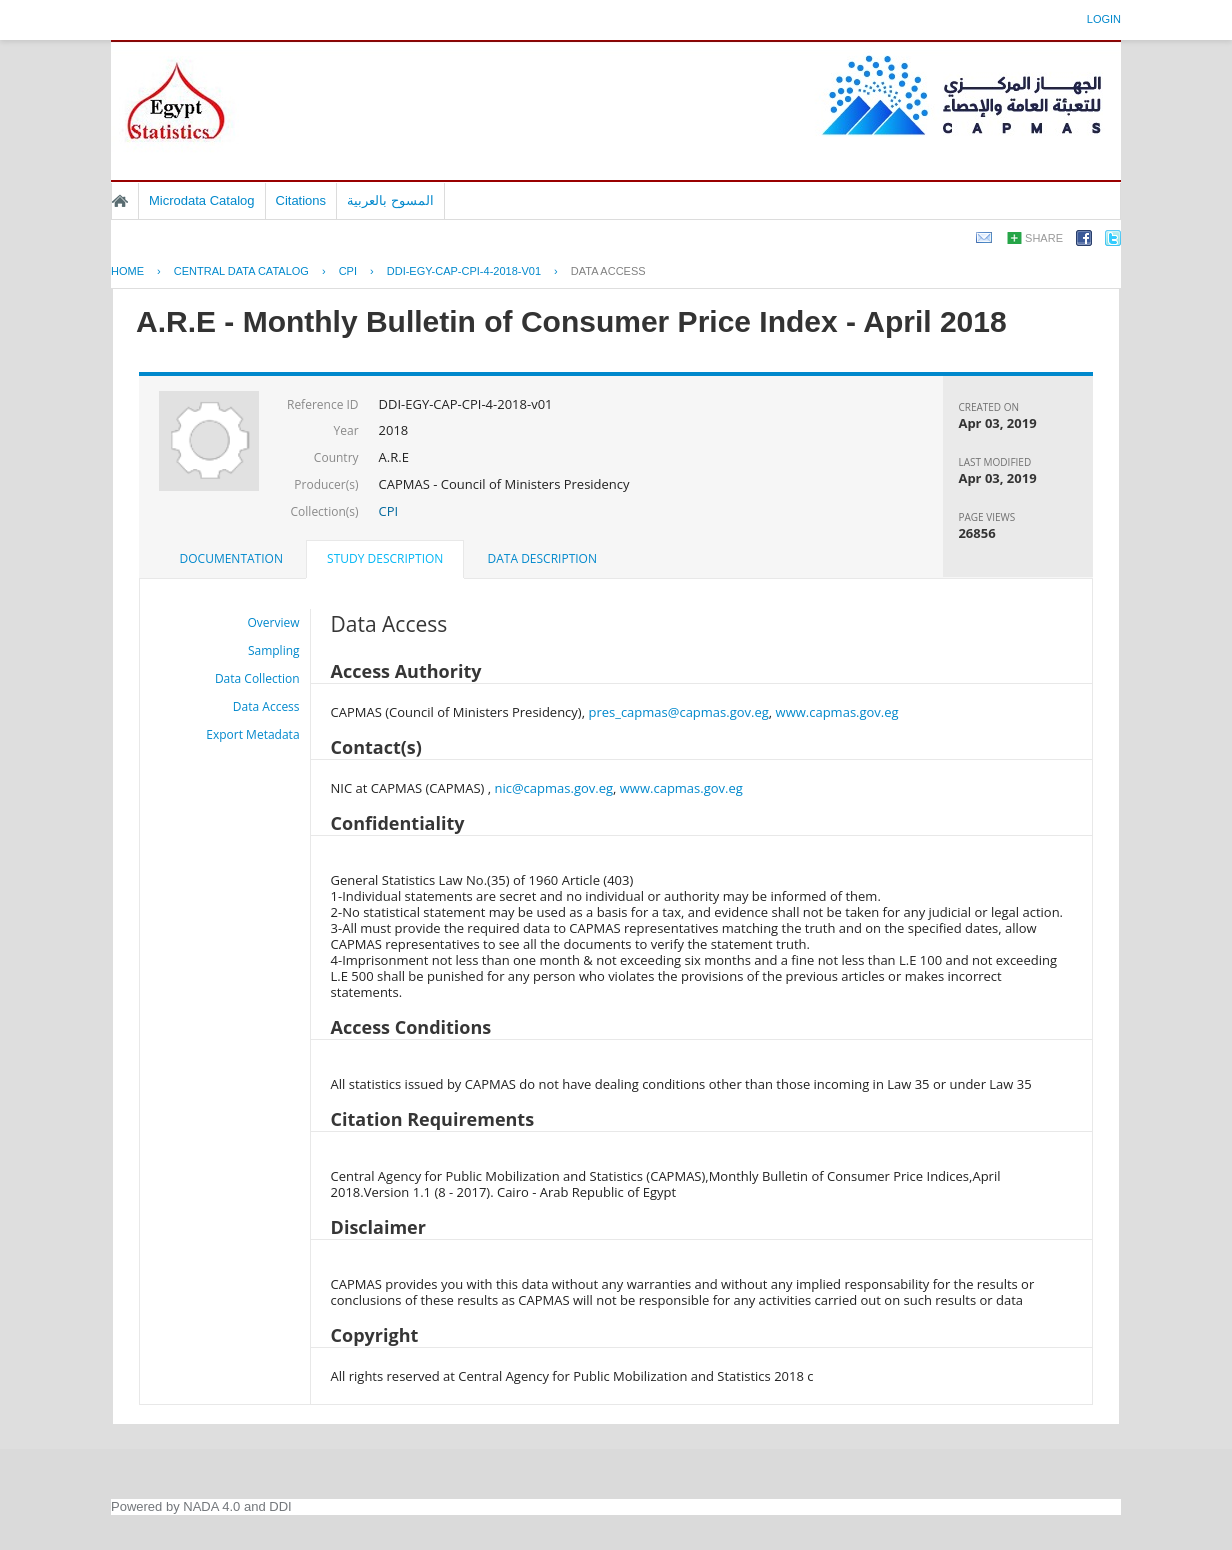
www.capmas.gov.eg (837, 712)
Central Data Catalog (241, 271)
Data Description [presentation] (542, 558)
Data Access (608, 271)
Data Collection (257, 678)
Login (1104, 19)
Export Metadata (252, 734)
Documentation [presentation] (231, 558)
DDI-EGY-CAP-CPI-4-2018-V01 (464, 271)
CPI (348, 271)
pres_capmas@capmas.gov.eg (678, 712)
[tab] (231, 559)
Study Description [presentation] (385, 558)
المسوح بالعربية (390, 200)
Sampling (274, 650)
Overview (274, 622)
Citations (301, 200)
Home (120, 201)
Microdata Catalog (202, 200)
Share (1044, 238)
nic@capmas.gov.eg (553, 788)
